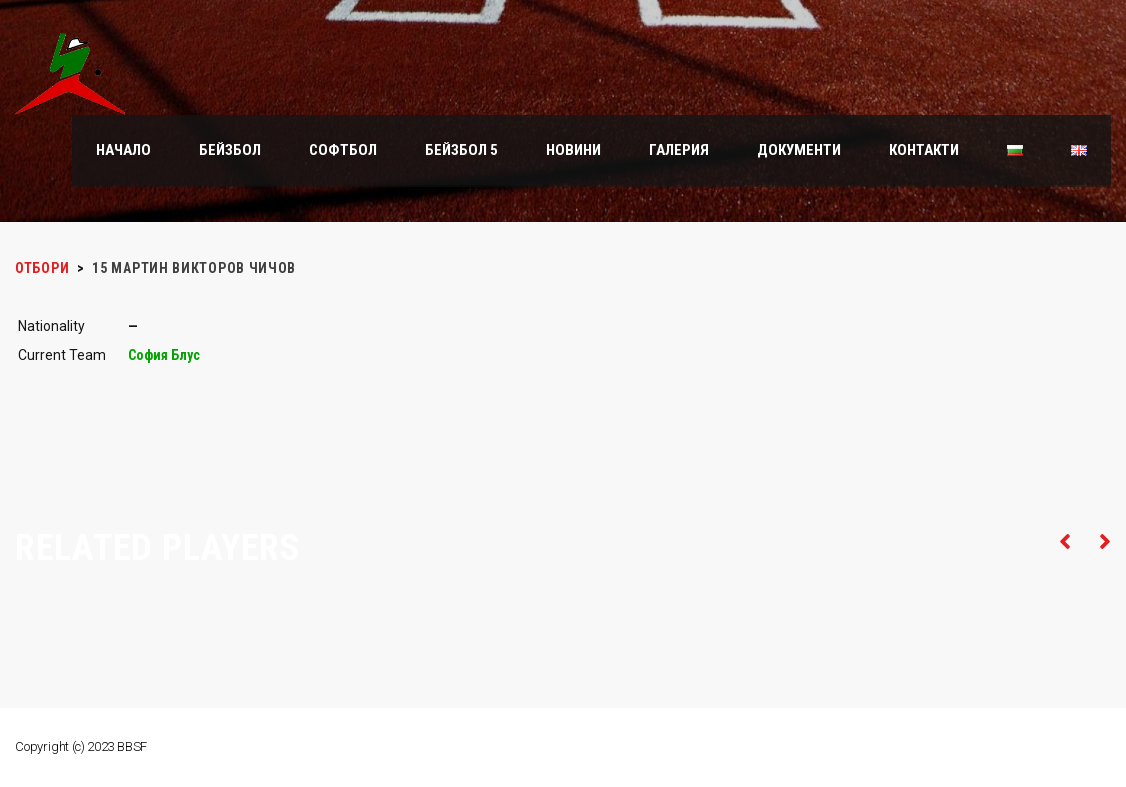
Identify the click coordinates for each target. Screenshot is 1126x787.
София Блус (164, 355)
